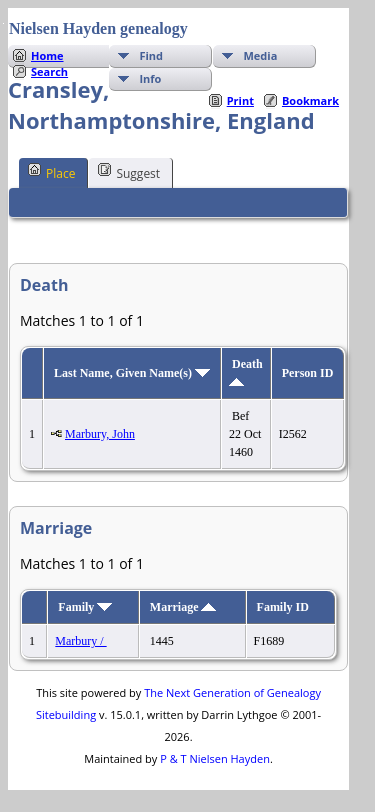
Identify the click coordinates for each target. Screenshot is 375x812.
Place (51, 172)
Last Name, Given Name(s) (132, 373)
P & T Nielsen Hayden (215, 758)
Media (260, 55)
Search (49, 71)
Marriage (183, 607)
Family (85, 607)
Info (150, 78)
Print (240, 100)
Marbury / (80, 641)
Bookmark (310, 100)
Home (47, 55)
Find (151, 55)
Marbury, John (100, 434)
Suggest (129, 172)
